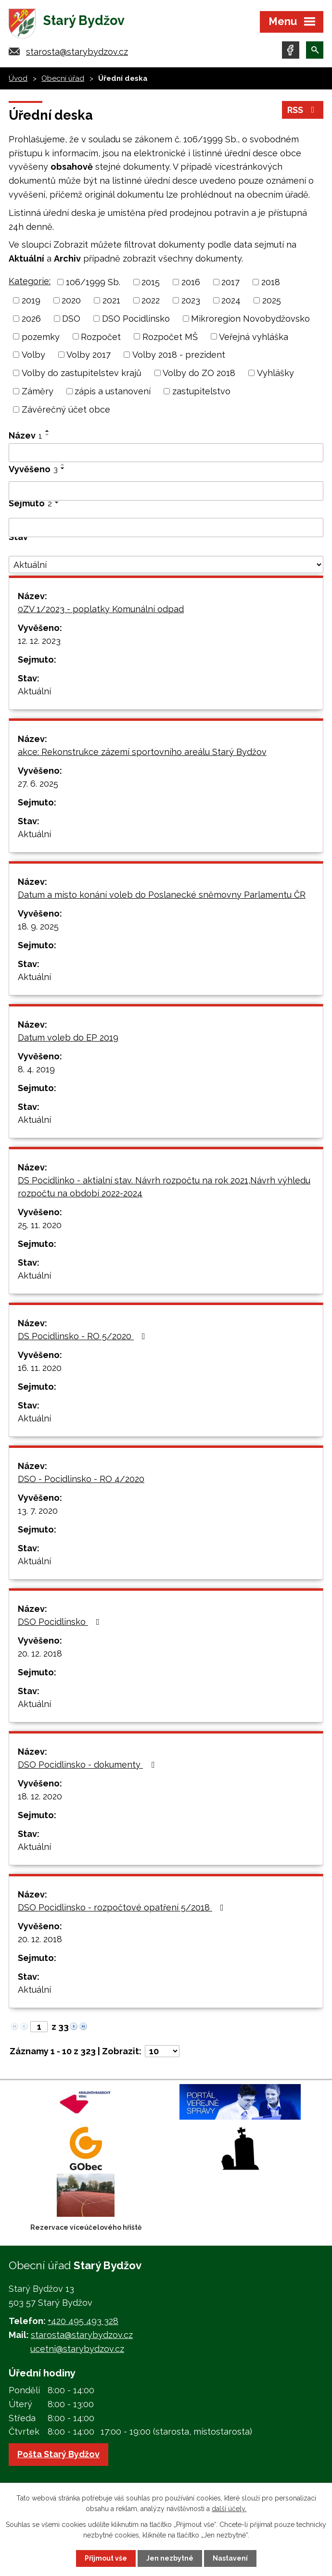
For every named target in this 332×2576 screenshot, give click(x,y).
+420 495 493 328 (83, 2321)
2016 (190, 282)
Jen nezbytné (169, 2558)
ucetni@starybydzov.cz (77, 2349)
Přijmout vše (106, 2558)
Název (25, 435)
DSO (71, 319)
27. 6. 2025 (38, 784)
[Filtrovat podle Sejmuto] (166, 527)
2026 (31, 319)
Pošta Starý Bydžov (58, 2454)
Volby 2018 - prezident (178, 355)
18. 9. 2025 (38, 926)
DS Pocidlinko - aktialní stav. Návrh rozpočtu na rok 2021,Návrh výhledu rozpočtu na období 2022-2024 (164, 1186)
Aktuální (34, 691)
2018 (270, 282)
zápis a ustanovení (113, 391)
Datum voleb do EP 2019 (68, 1037)
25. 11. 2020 (40, 1225)
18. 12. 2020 (40, 1796)
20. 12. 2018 (40, 1653)
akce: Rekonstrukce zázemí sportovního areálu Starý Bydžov (142, 752)
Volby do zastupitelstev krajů (81, 373)
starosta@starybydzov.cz (77, 52)
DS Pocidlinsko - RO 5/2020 (83, 1336)
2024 (231, 300)
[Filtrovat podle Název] (166, 453)
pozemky (41, 336)
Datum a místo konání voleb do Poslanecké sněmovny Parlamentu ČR (162, 895)
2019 (31, 300)
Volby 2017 (88, 355)
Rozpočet (101, 336)
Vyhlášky (275, 373)
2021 (111, 300)
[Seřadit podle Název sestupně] (47, 435)
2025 (271, 300)
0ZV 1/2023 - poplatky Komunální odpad (101, 609)
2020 (71, 300)
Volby (33, 355)
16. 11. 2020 (40, 1368)
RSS (303, 110)
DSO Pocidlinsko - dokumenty (88, 1764)
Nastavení (230, 2558)
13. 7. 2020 (38, 1511)
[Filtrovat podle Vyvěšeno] (166, 491)
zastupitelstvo (201, 391)
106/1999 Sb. (93, 282)
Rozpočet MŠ (170, 336)
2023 (190, 300)
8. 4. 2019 (36, 1069)
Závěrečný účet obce (66, 409)
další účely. (229, 2509)
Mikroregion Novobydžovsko (250, 319)
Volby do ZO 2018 (199, 373)
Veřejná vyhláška (253, 336)
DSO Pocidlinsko (136, 319)
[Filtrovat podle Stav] (166, 564)
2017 (230, 282)
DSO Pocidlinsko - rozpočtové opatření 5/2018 (123, 1907)
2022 (150, 300)
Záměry (37, 391)
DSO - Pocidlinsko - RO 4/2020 (81, 1479)
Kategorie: (30, 281)
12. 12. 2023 (39, 641)
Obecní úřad (62, 78)
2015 (150, 282)
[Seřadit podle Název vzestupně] (47, 431)
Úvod (18, 78)
